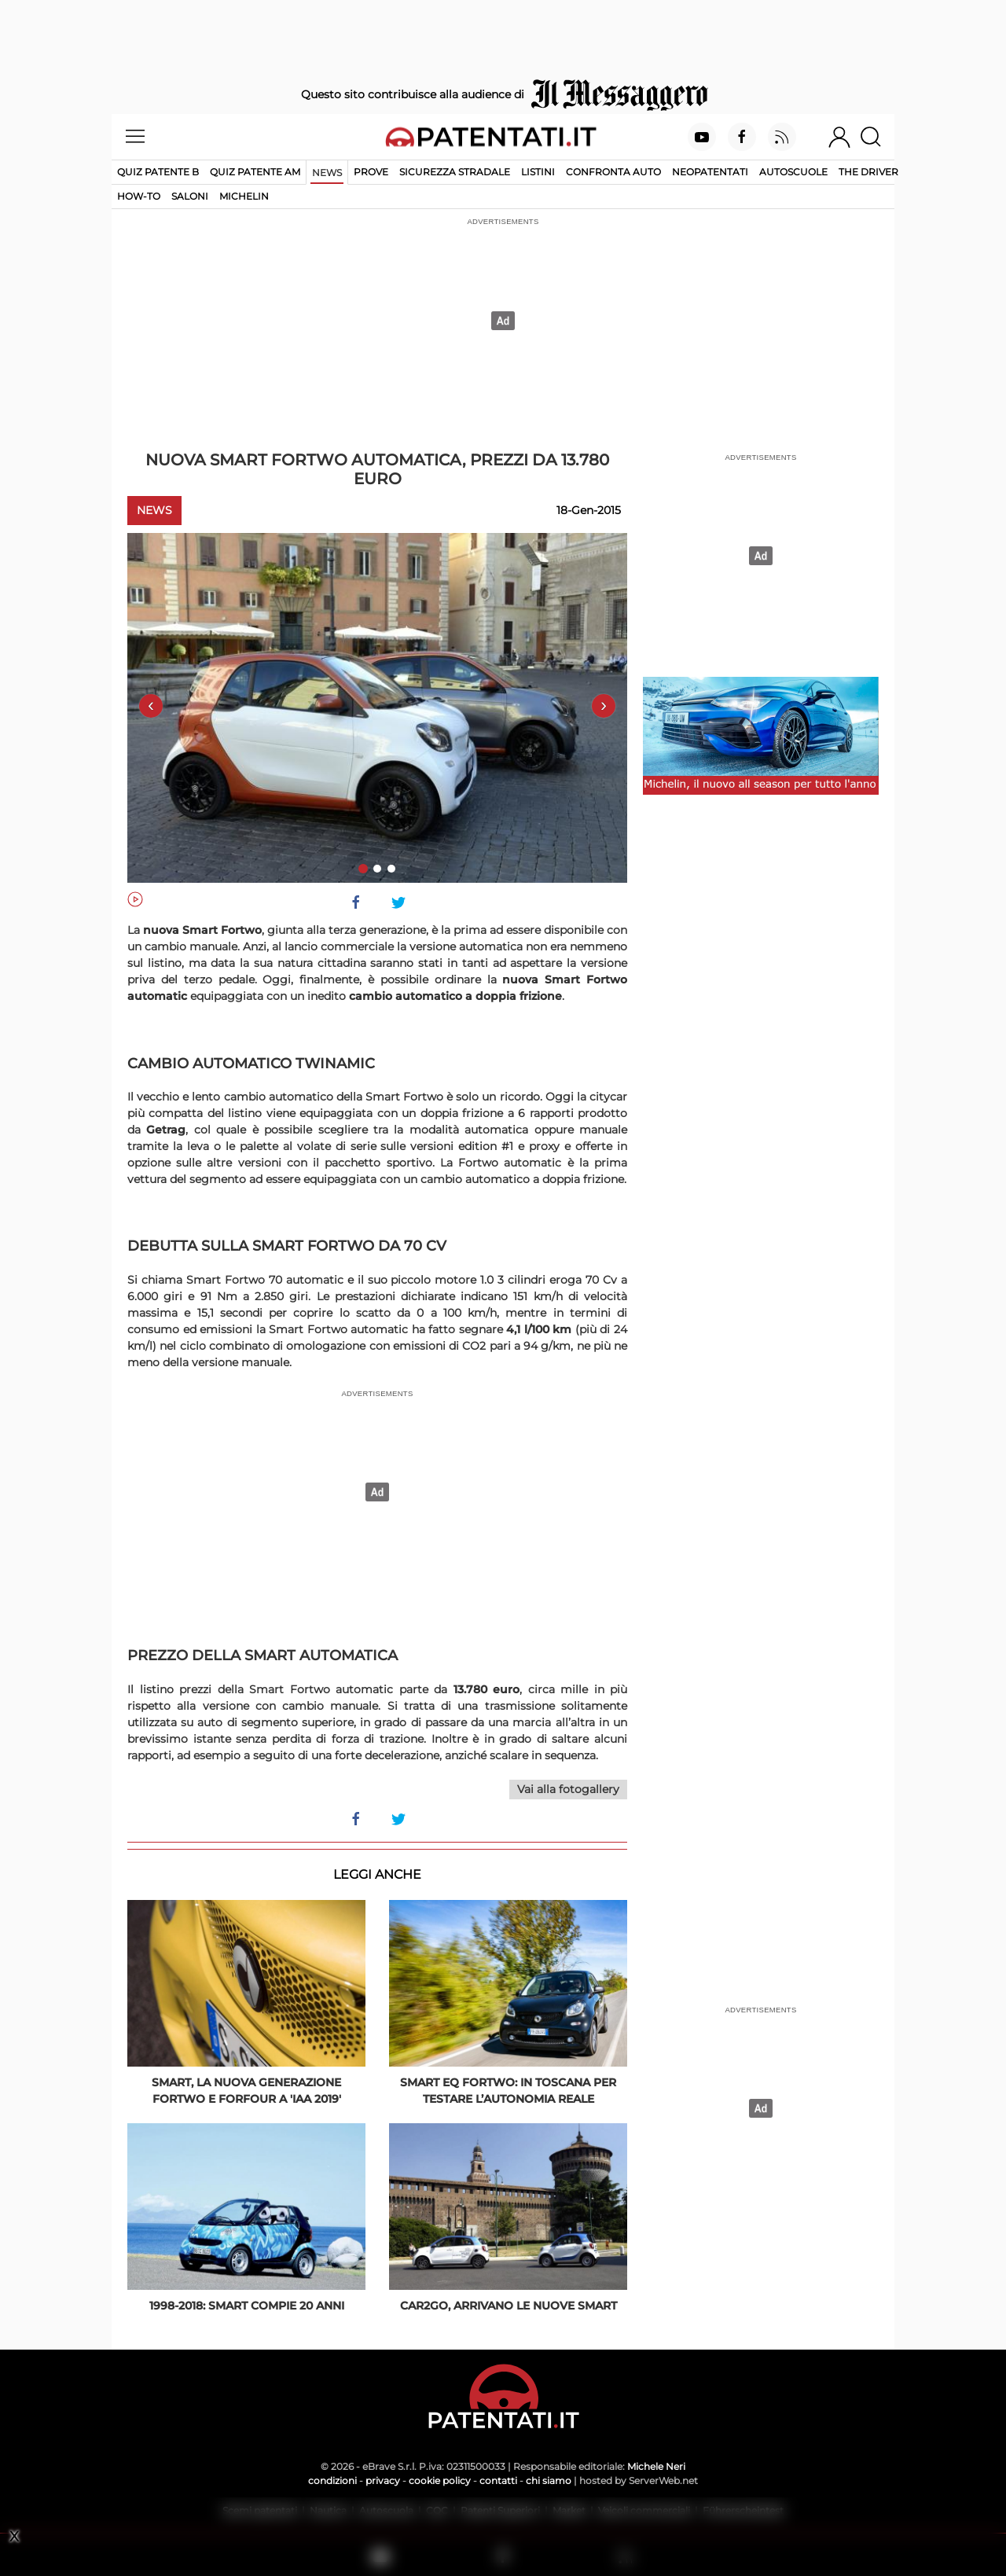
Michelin (244, 196)
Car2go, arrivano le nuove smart (508, 2306)
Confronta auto (613, 172)
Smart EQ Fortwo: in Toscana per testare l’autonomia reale (508, 2090)
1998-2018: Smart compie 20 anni (246, 2306)
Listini (538, 172)
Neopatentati (710, 172)
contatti (498, 2480)
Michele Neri (656, 2466)
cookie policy (440, 2480)
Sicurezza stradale (454, 172)
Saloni (189, 196)
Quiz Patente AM (255, 172)
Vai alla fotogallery (568, 1789)
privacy (382, 2480)
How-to (138, 196)
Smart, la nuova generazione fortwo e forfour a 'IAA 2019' (246, 2090)
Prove (371, 172)
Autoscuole (793, 172)
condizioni (332, 2480)
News (327, 172)
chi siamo (548, 2480)
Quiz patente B (158, 172)
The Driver (868, 172)
